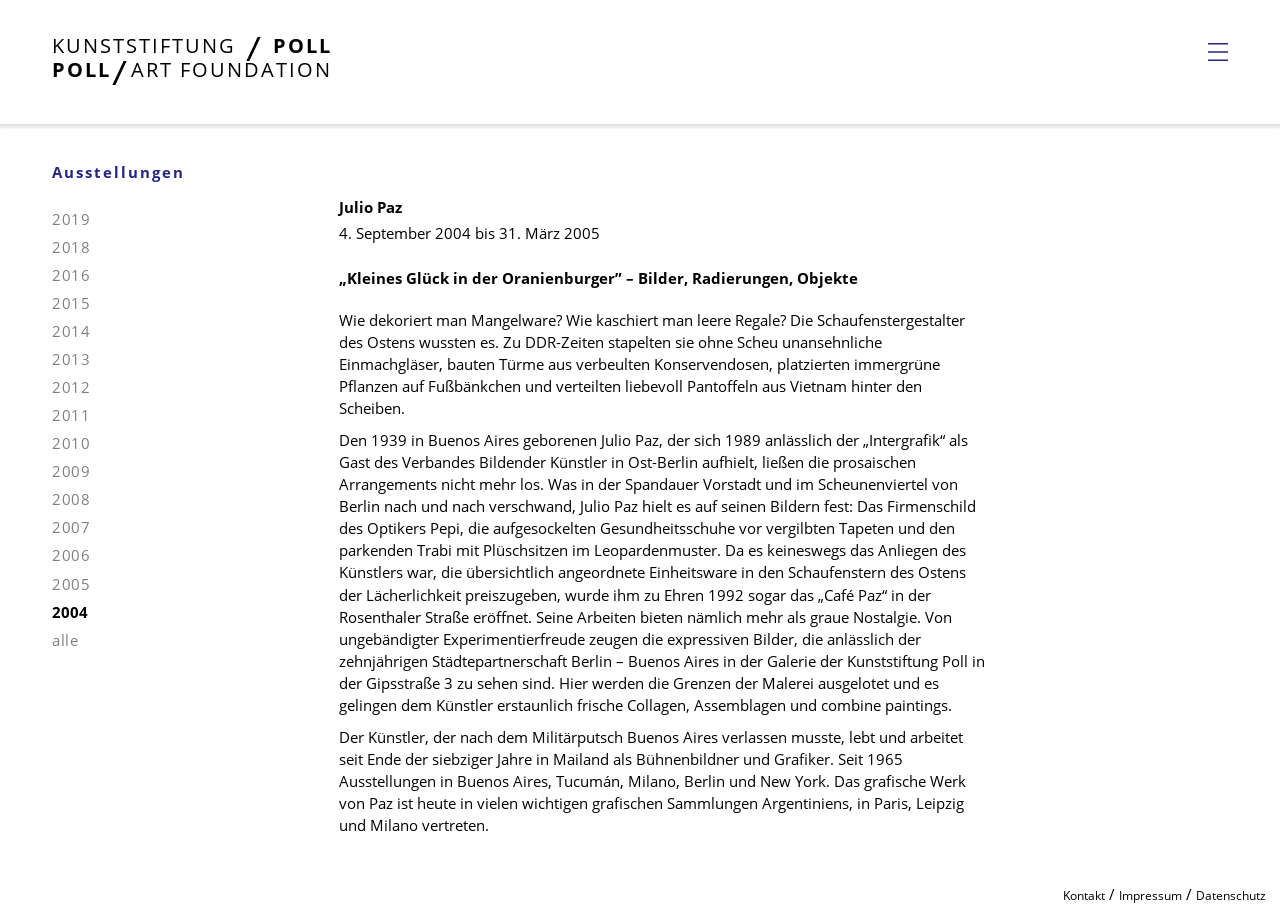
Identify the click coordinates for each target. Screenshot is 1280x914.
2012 (71, 387)
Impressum (1150, 895)
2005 (71, 584)
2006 (71, 555)
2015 (71, 303)
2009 (71, 471)
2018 (71, 247)
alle (65, 640)
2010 (71, 443)
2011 (71, 415)
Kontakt (1084, 895)
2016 (71, 275)
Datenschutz (1231, 895)
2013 (71, 359)
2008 (71, 499)
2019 (71, 219)
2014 (71, 331)
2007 (71, 527)
